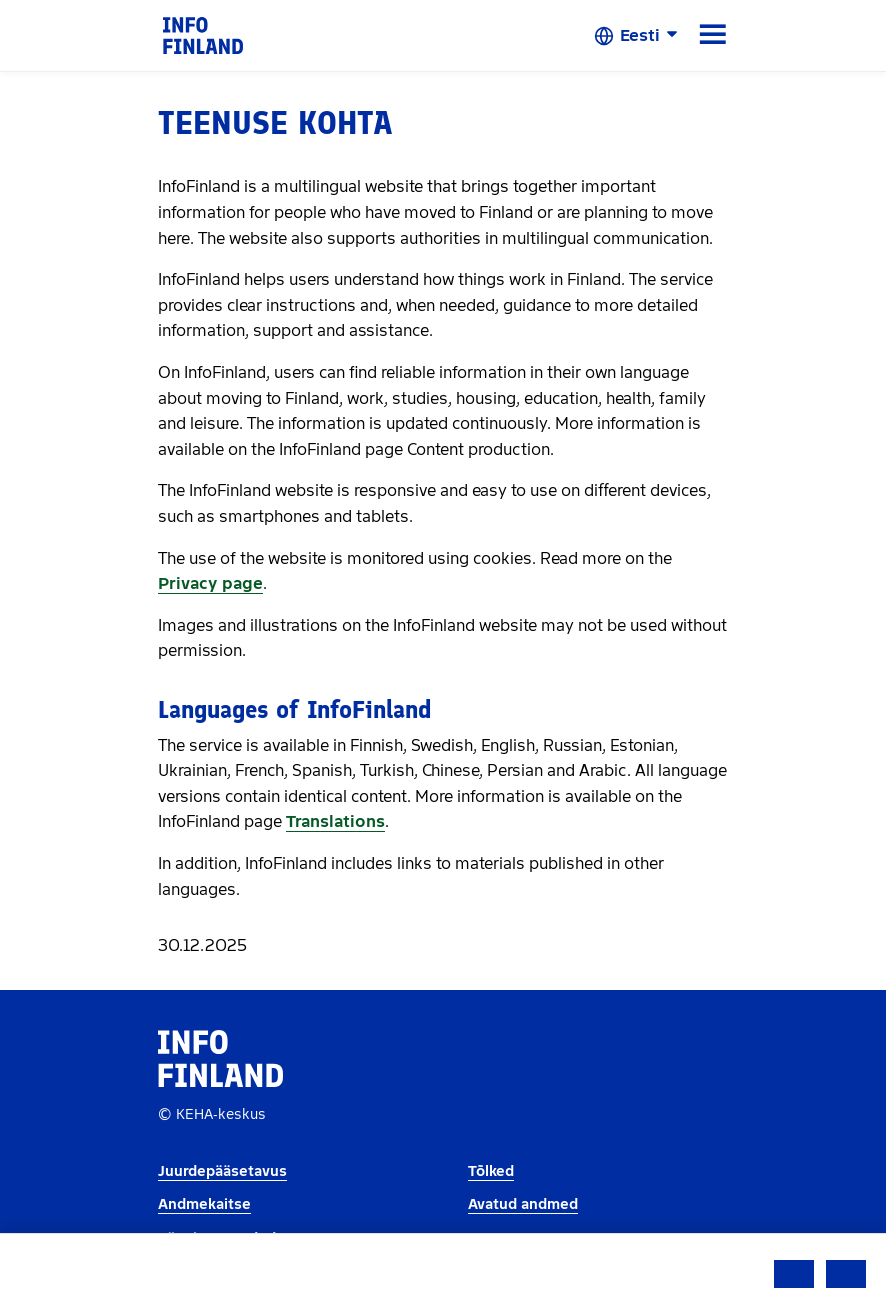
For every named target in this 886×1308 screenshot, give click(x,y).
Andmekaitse (204, 1204)
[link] (203, 34)
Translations (335, 821)
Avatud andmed (523, 1204)
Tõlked (491, 1171)
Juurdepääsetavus (222, 1171)
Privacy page (210, 583)
